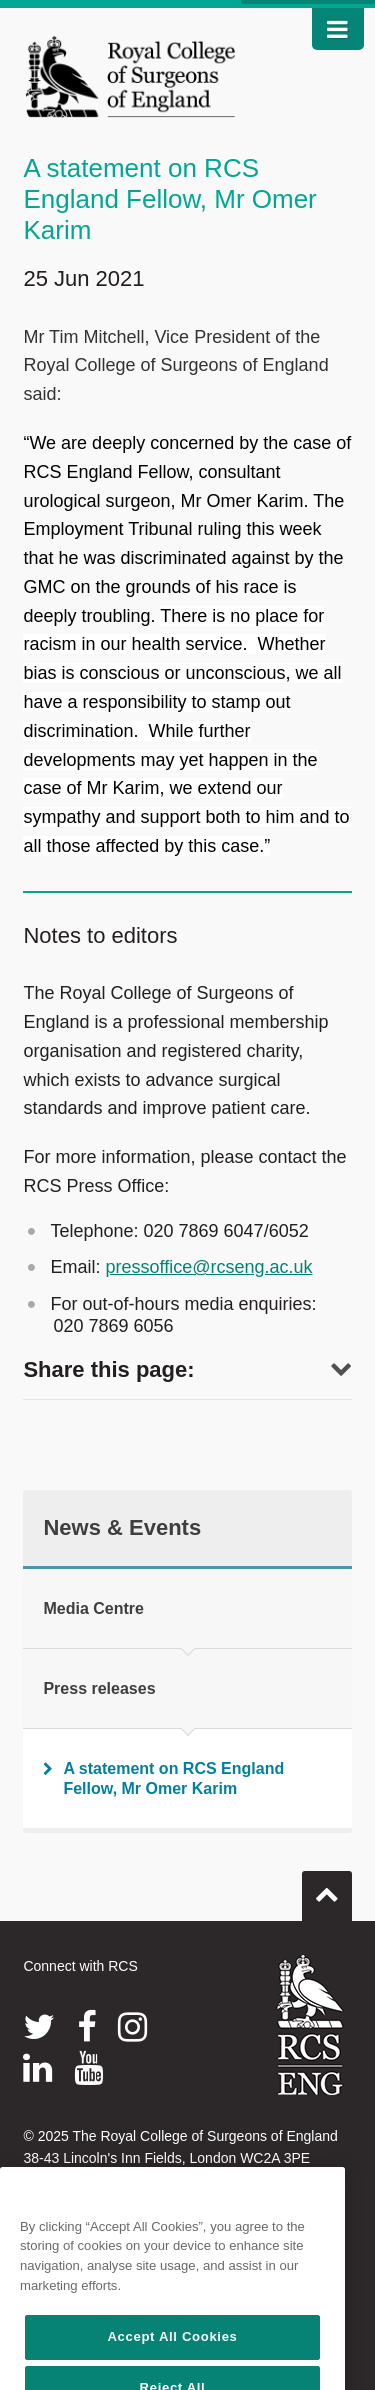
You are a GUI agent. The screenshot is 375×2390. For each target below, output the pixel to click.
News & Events (122, 1527)
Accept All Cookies (172, 2356)
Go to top (327, 1888)
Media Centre (93, 1608)
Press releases (99, 1688)
